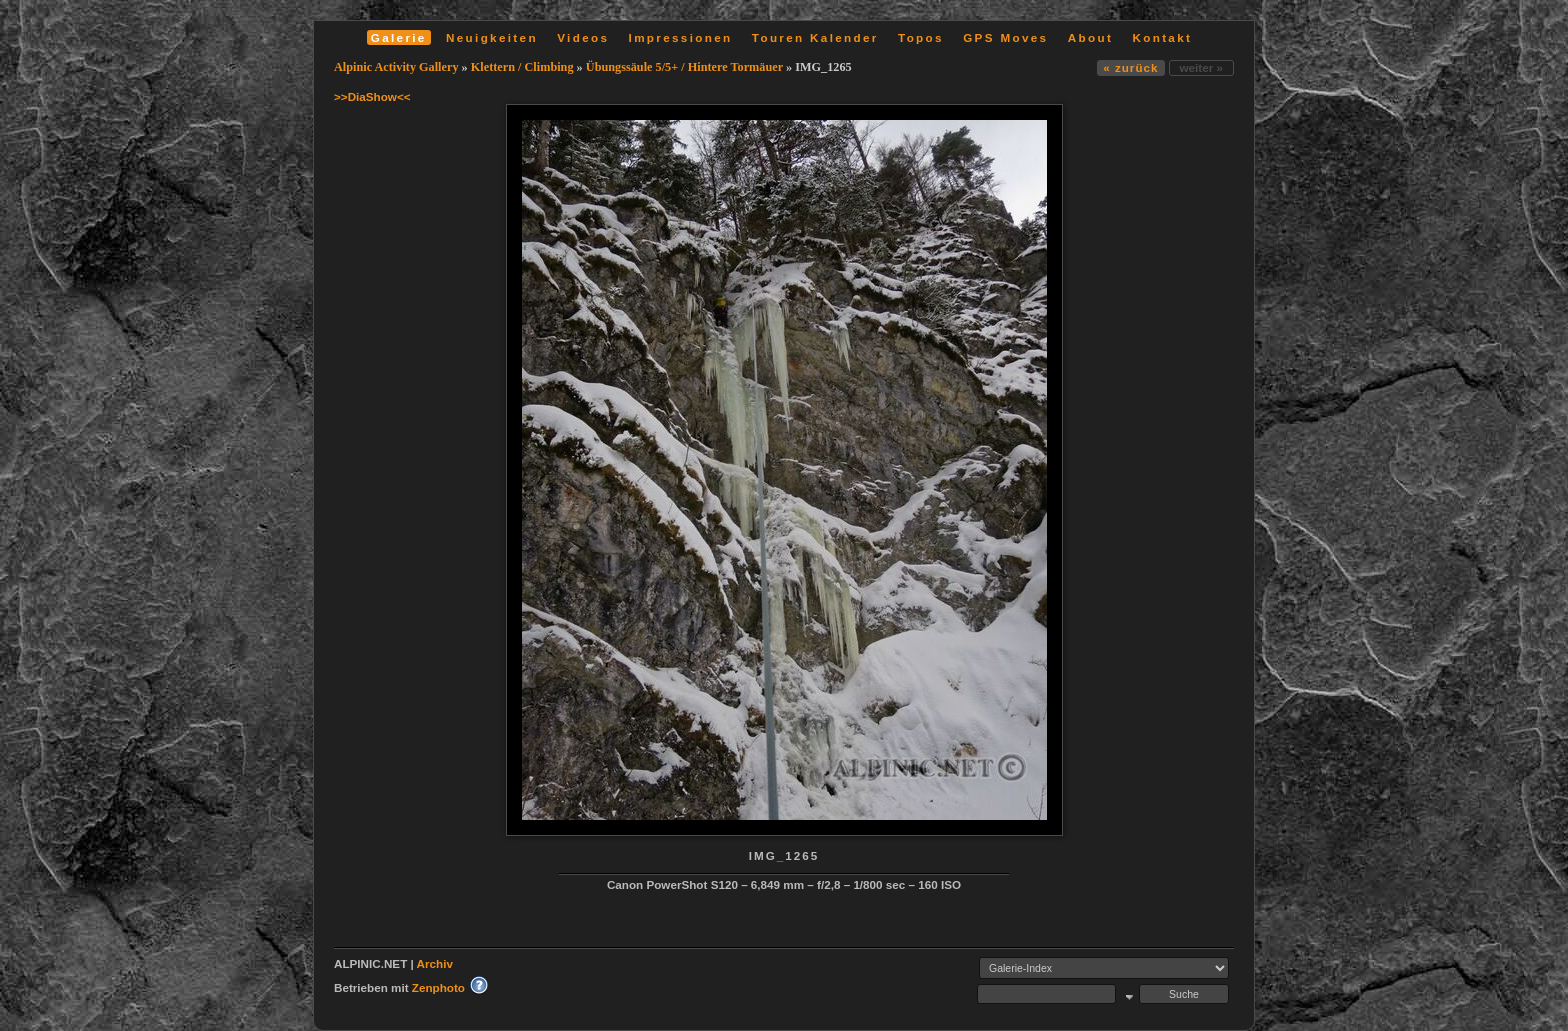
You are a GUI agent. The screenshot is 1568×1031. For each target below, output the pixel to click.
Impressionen (681, 37)
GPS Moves (1005, 37)
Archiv (435, 963)
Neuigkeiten (492, 37)
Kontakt (1162, 37)
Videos (583, 37)
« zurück (1130, 67)
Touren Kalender (815, 37)
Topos (921, 37)
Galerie (399, 37)
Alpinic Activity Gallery (396, 67)
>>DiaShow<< (372, 96)
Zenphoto (438, 987)
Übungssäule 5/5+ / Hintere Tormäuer (684, 67)
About (1090, 37)
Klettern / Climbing (522, 67)
